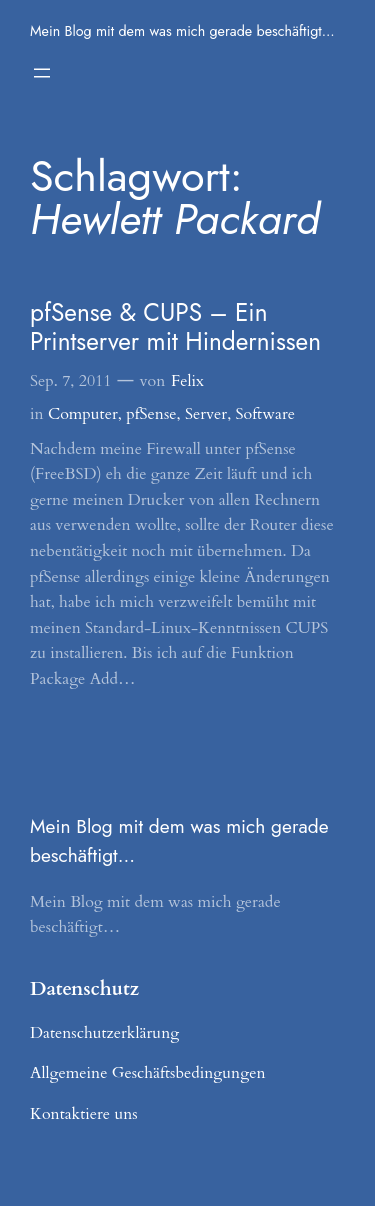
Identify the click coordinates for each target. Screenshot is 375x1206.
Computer (83, 414)
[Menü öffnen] (42, 73)
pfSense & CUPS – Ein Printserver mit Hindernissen (175, 327)
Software (265, 414)
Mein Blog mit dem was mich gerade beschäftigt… (182, 31)
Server (206, 414)
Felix (187, 381)
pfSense (151, 414)
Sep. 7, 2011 (71, 381)
